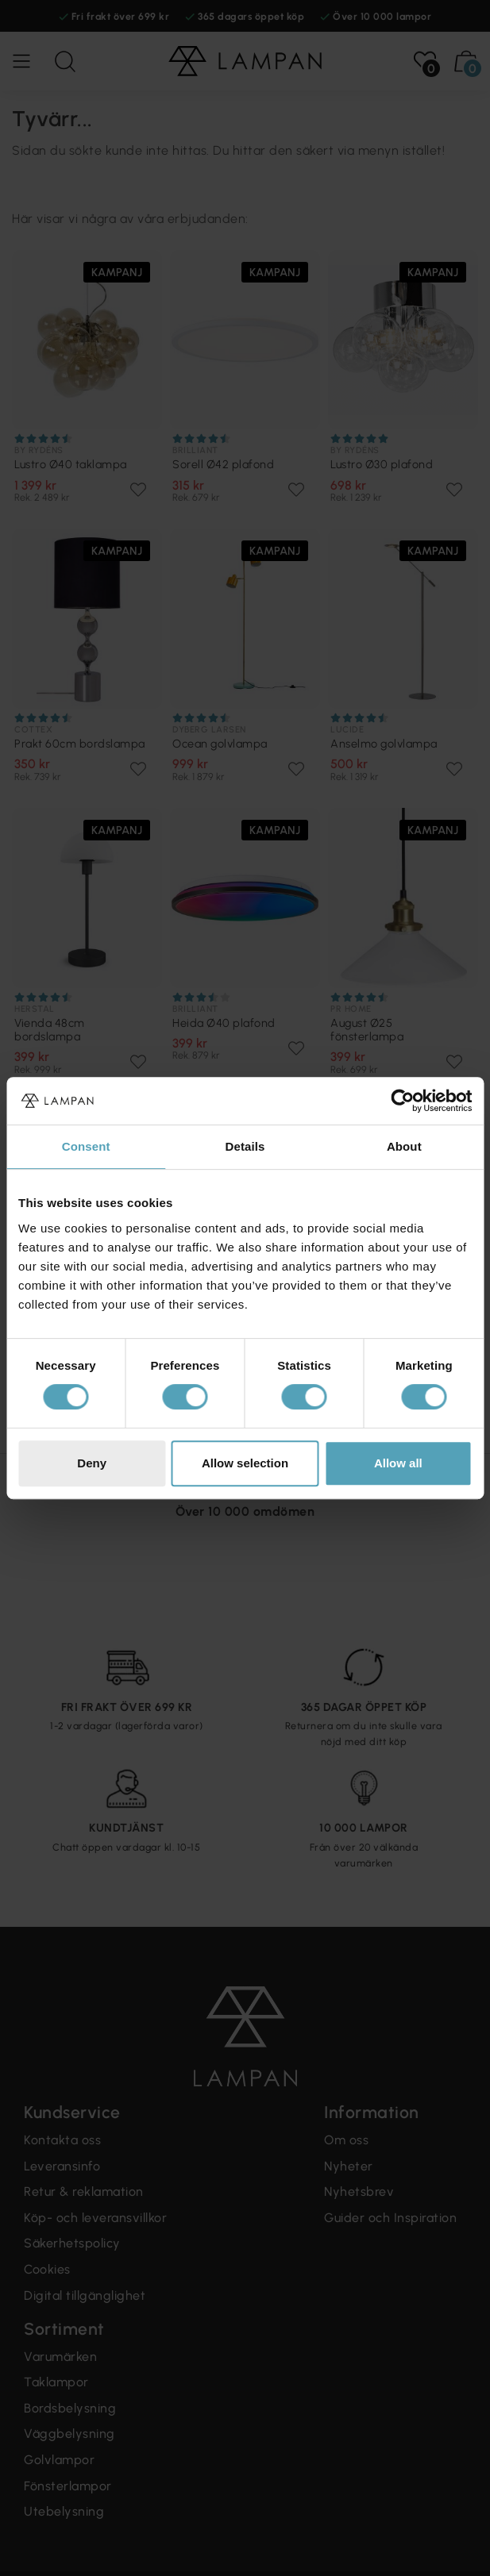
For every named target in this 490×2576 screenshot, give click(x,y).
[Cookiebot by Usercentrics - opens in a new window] (402, 1101)
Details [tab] (245, 1146)
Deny (91, 1463)
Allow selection (245, 1463)
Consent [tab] (86, 1146)
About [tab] (404, 1146)
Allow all (398, 1463)
